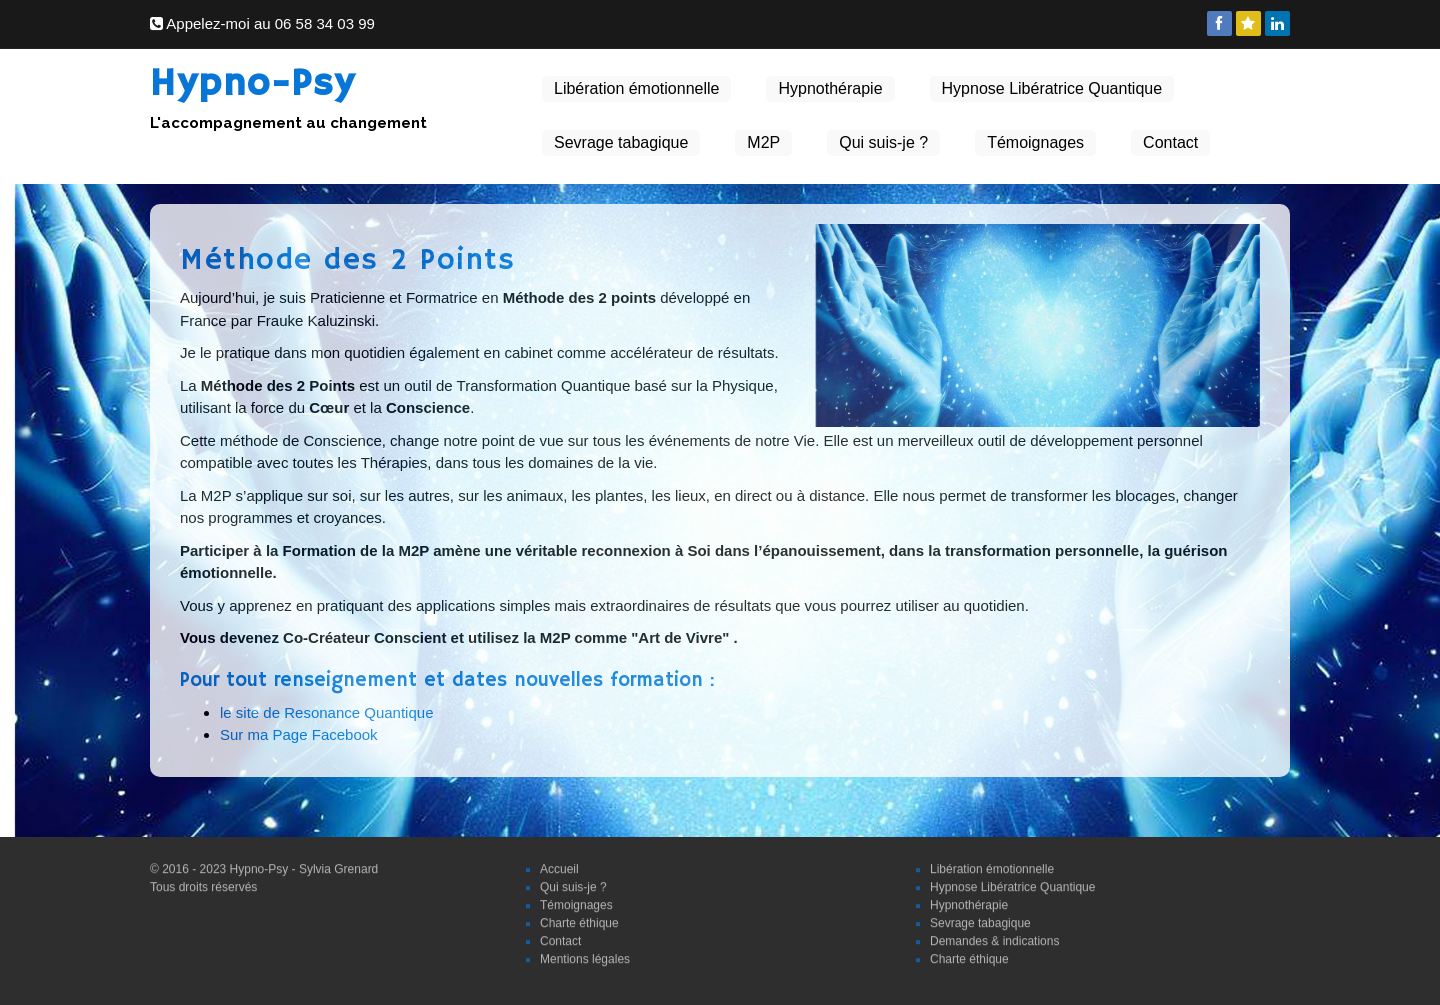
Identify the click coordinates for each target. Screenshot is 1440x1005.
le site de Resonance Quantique (326, 712)
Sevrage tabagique (621, 142)
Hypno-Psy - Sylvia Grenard (304, 865)
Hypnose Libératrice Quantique (1052, 88)
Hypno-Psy (253, 84)
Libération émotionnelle (636, 88)
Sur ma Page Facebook (299, 734)
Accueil (559, 865)
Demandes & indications (994, 937)
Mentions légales (585, 955)
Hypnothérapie (830, 88)
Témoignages (1035, 142)
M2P (763, 142)
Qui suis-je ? (883, 142)
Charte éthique (579, 919)
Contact (1170, 142)
